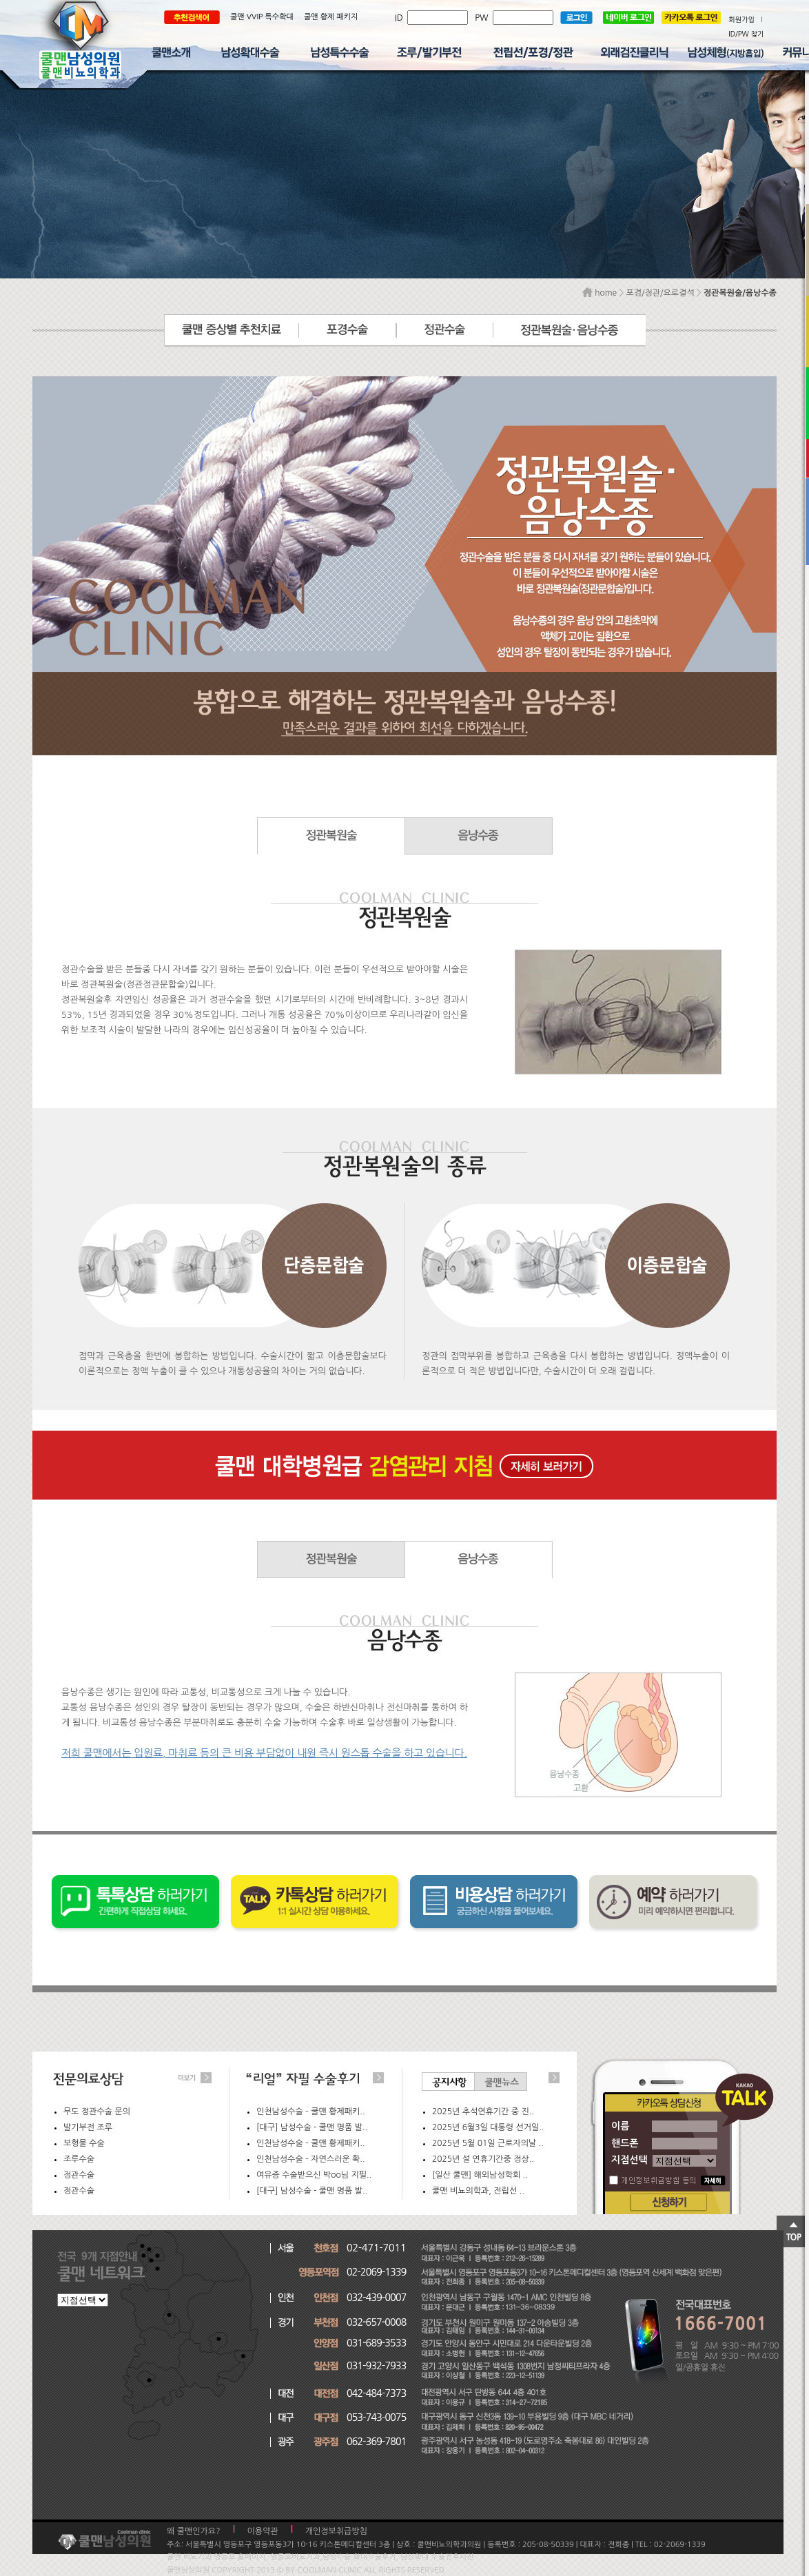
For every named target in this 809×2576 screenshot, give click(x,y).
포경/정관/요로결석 (660, 293)
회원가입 (741, 19)
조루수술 (78, 2159)
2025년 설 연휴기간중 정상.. (483, 2159)
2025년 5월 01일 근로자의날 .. (488, 2143)
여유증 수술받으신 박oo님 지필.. (313, 2175)
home (599, 293)
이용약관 (262, 2531)
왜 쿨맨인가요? (194, 2531)
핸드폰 (624, 2143)
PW (484, 18)
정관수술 (78, 2175)
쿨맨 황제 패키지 (331, 17)
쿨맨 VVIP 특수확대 (262, 17)
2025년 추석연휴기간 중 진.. (483, 2111)
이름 (620, 2126)
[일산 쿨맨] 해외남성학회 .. (480, 2175)
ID (401, 18)
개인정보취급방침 (336, 2531)
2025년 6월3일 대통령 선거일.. (488, 2127)
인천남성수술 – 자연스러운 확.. (310, 2159)
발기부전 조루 (87, 2127)
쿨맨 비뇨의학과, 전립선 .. (478, 2191)
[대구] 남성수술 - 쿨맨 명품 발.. (311, 2127)
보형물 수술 (84, 2143)
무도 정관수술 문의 (96, 2111)
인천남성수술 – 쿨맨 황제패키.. (310, 2111)
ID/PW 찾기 (746, 33)
